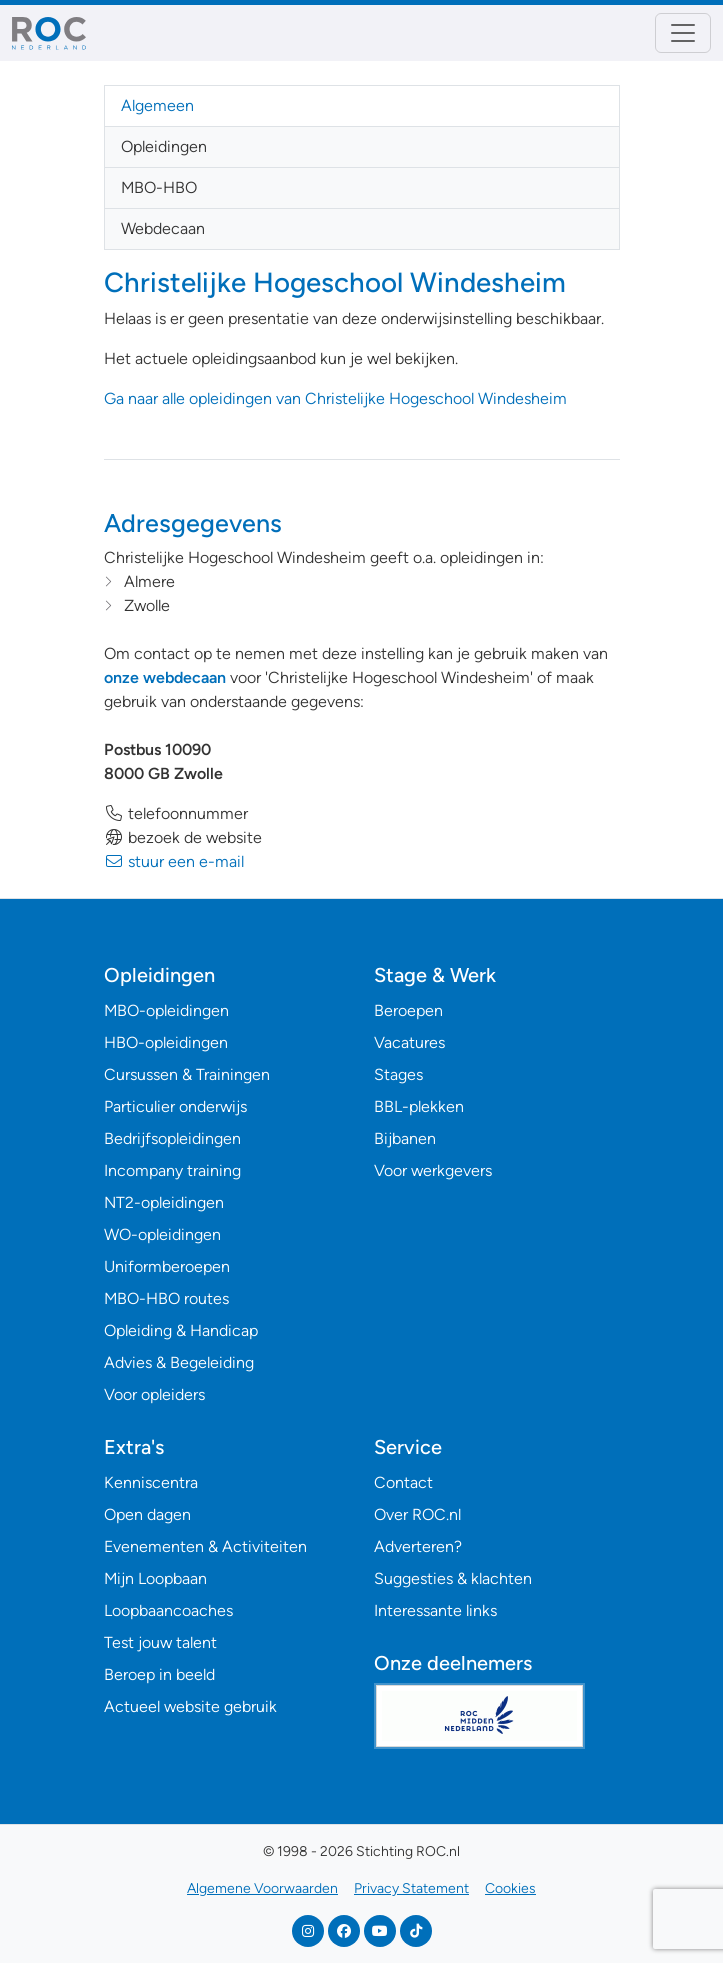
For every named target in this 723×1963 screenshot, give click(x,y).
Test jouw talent (160, 1642)
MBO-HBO (159, 187)
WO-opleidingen (162, 1234)
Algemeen (157, 105)
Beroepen (408, 1010)
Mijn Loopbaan (155, 1578)
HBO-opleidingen (166, 1042)
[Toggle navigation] (683, 33)
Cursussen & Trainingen (187, 1074)
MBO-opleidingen (166, 1010)
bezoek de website (183, 837)
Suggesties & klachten (453, 1578)
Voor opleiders (154, 1394)
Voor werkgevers (433, 1170)
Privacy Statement (411, 1888)
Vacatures (409, 1042)
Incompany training (172, 1170)
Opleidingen (164, 146)
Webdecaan (163, 228)
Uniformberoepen (167, 1266)
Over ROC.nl (417, 1514)
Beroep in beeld (159, 1674)
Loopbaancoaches (168, 1610)
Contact (403, 1482)
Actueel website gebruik (190, 1706)
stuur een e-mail (174, 861)
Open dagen (147, 1514)
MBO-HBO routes (166, 1298)
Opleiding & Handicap (181, 1330)
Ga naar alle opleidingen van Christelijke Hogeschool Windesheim (335, 398)
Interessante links (435, 1610)
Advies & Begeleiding (179, 1362)
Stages (398, 1074)
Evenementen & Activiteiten (205, 1546)
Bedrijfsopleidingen (172, 1138)
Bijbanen (405, 1138)
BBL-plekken (419, 1106)
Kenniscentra (151, 1482)
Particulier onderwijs (175, 1106)
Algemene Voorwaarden (262, 1888)
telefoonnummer (176, 813)
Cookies (510, 1888)
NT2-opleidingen (164, 1202)
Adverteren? (418, 1546)
